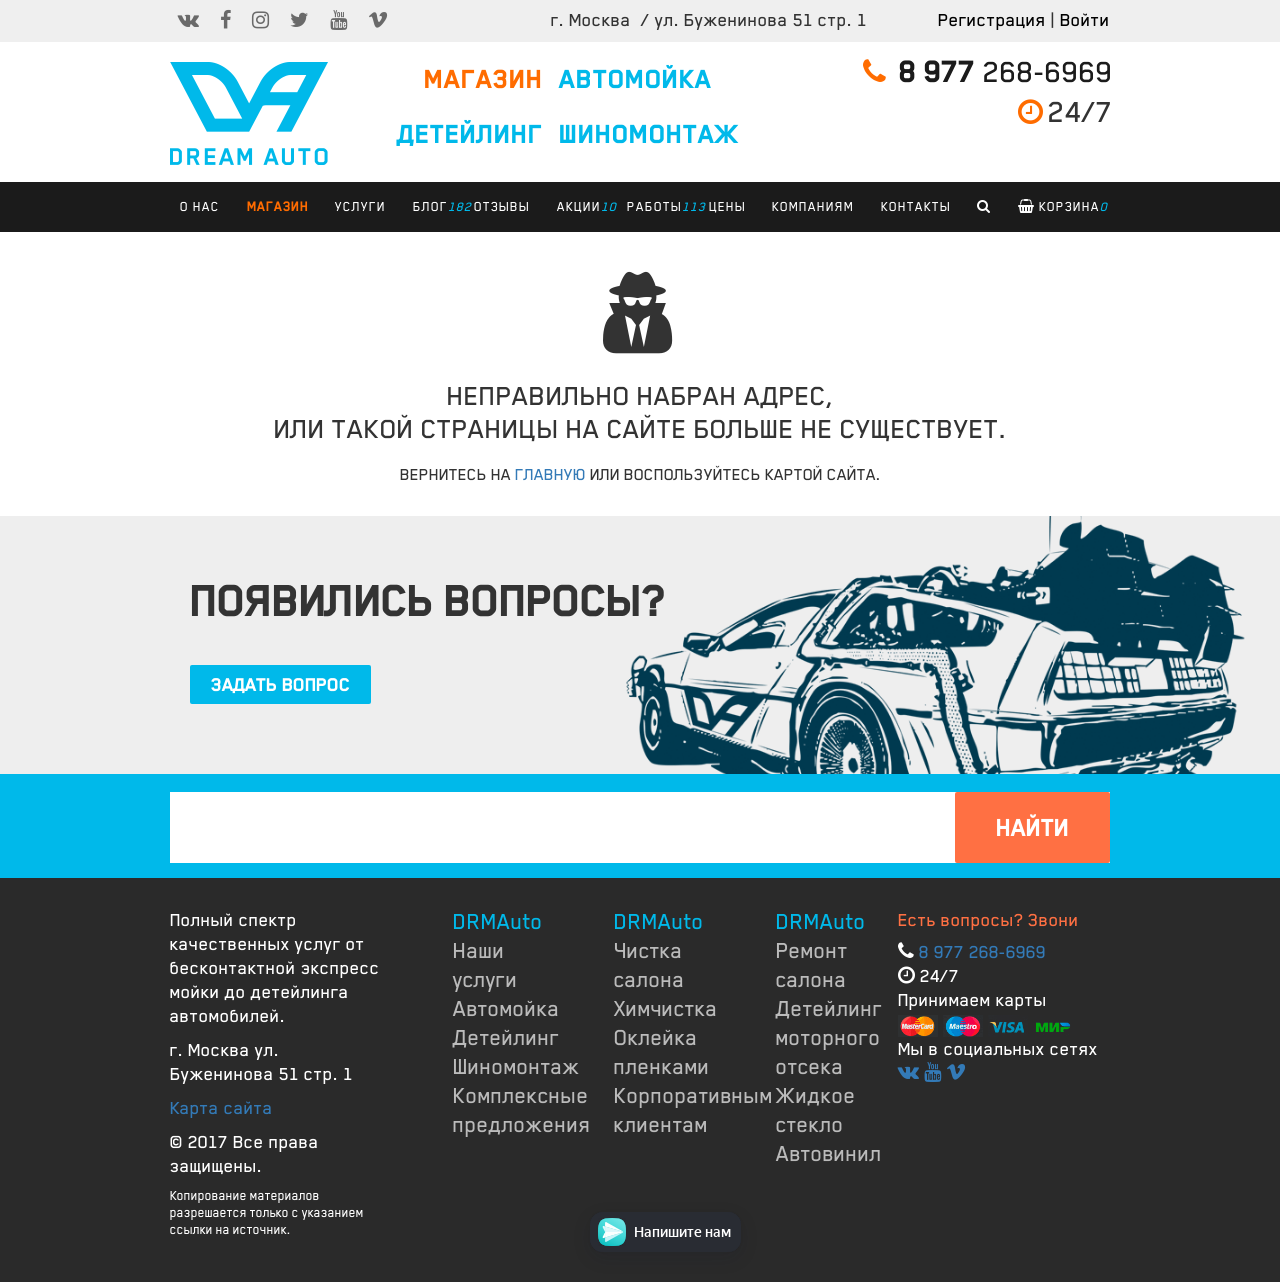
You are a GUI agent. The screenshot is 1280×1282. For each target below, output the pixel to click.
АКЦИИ (584, 207)
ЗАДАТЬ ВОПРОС (280, 685)
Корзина (1063, 207)
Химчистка (666, 1009)
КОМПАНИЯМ (813, 207)
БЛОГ (435, 207)
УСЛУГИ (360, 207)
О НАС (200, 207)
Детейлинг (506, 1038)
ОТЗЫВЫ (502, 207)
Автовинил (829, 1154)
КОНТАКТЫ (916, 207)
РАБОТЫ (659, 207)
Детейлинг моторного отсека (829, 1038)
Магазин (278, 207)
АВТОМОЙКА (635, 80)
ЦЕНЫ (727, 207)
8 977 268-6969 (982, 952)
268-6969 (988, 72)
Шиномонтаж (516, 1067)
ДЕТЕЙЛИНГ (470, 135)
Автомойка (506, 1009)
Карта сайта (221, 1108)
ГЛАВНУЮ (550, 475)
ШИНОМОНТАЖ (649, 135)
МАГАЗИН (483, 80)
